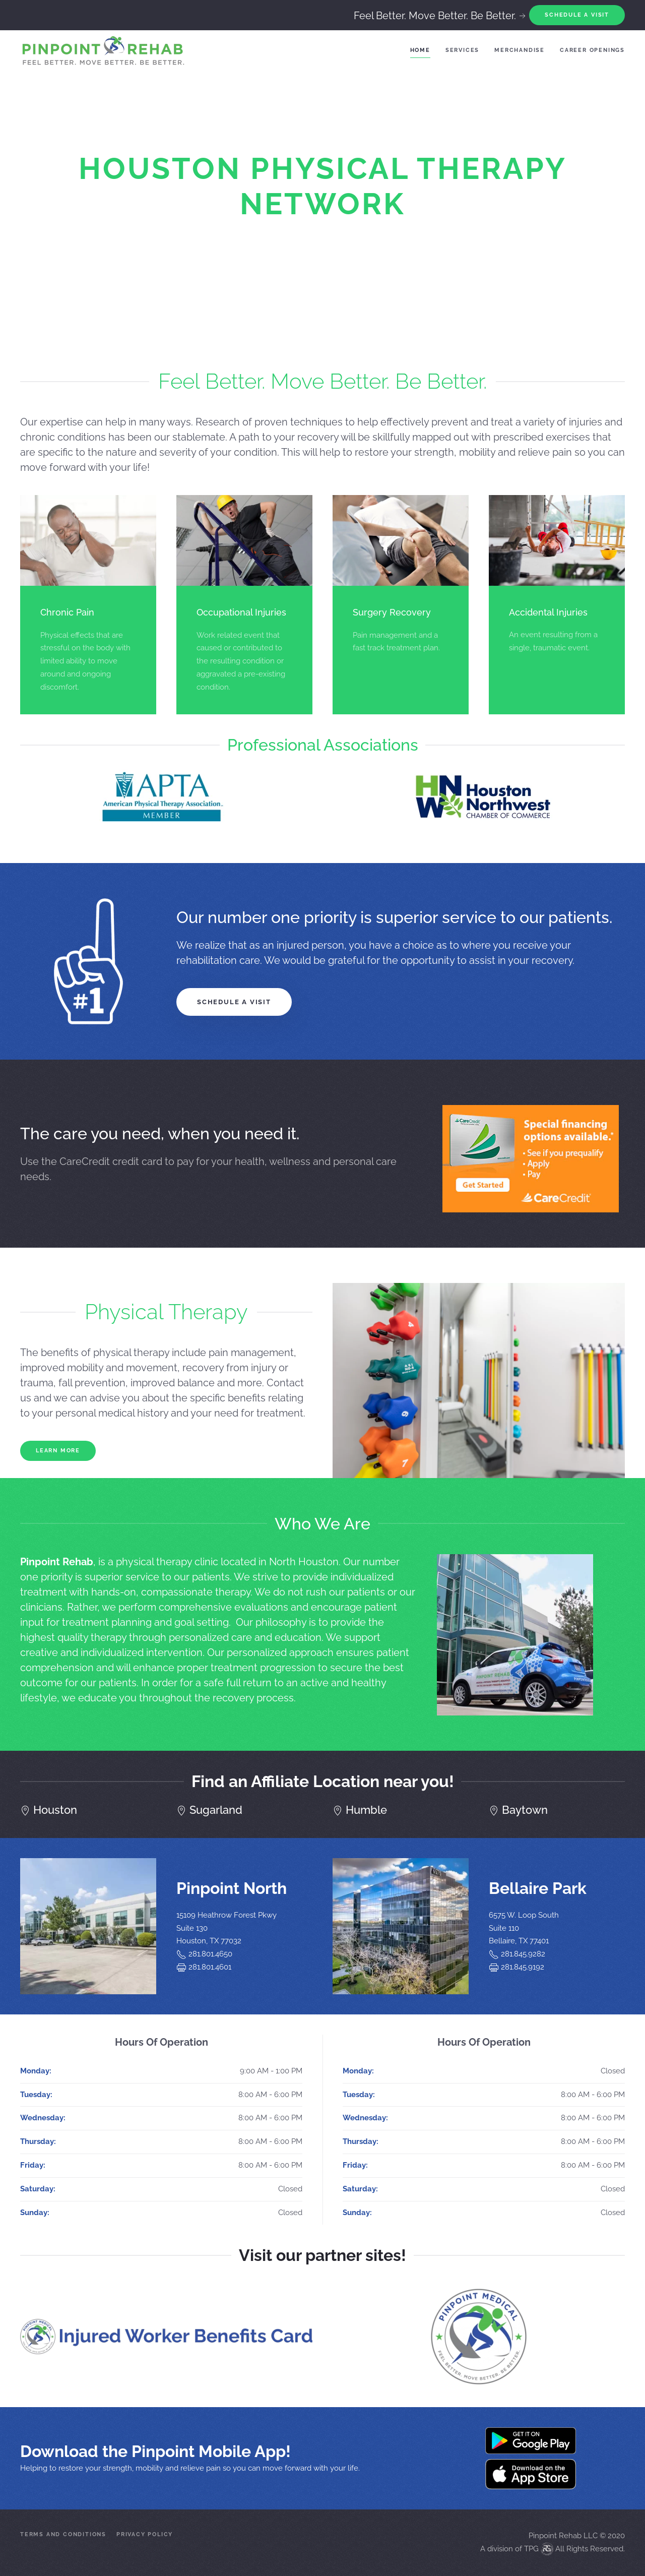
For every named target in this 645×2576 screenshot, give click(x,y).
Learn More (58, 1450)
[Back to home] (103, 50)
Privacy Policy (144, 2534)
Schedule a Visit (234, 1002)
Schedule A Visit (577, 15)
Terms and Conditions (63, 2534)
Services (462, 50)
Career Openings (592, 50)
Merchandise (519, 50)
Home (420, 50)
